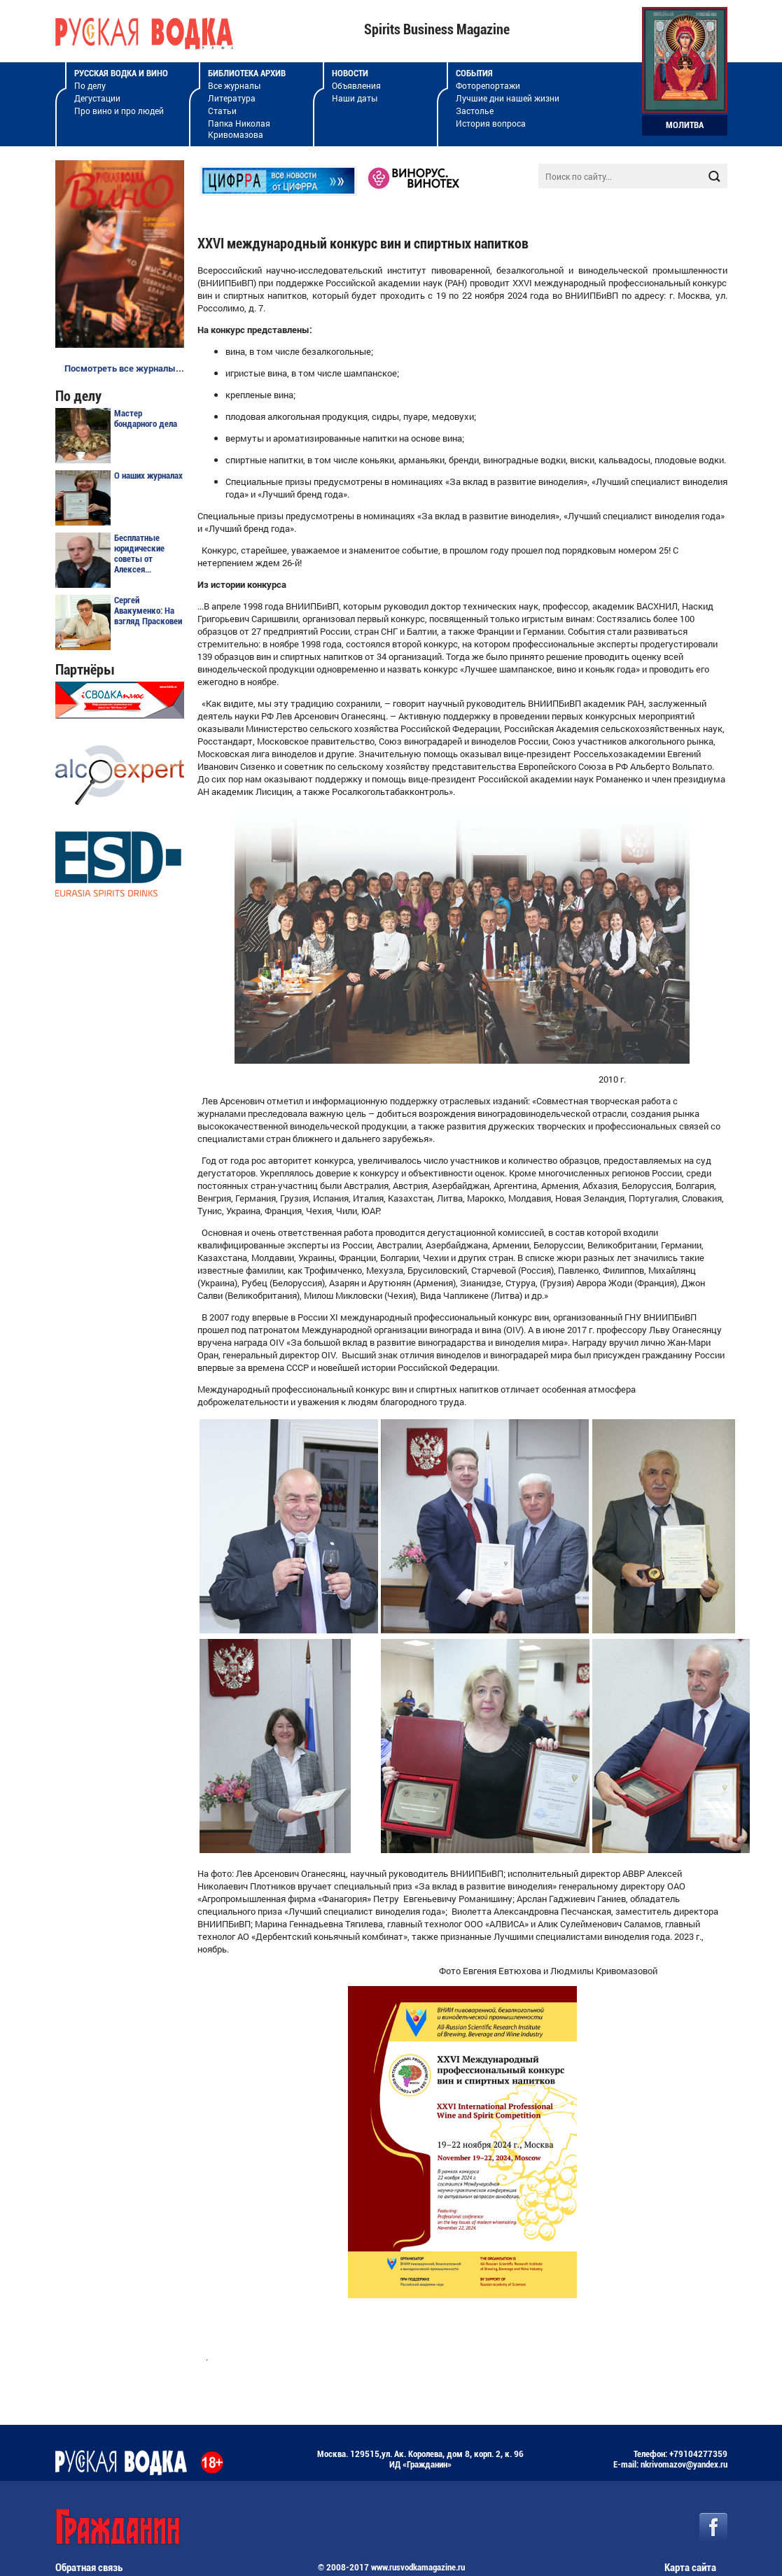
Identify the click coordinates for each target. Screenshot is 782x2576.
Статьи (222, 110)
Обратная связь (89, 2567)
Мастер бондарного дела (145, 418)
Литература (232, 98)
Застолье (475, 110)
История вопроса (491, 123)
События (474, 73)
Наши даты (354, 98)
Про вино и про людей (119, 110)
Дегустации (97, 98)
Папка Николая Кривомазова (239, 129)
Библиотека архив (247, 73)
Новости (350, 73)
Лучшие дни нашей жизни (507, 98)
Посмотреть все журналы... (124, 368)
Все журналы (234, 85)
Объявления (356, 85)
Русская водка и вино (121, 73)
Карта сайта (690, 2567)
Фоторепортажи (488, 85)
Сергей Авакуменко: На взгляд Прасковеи (148, 610)
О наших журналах (148, 475)
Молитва (685, 125)
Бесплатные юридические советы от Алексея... (139, 554)
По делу (90, 85)
